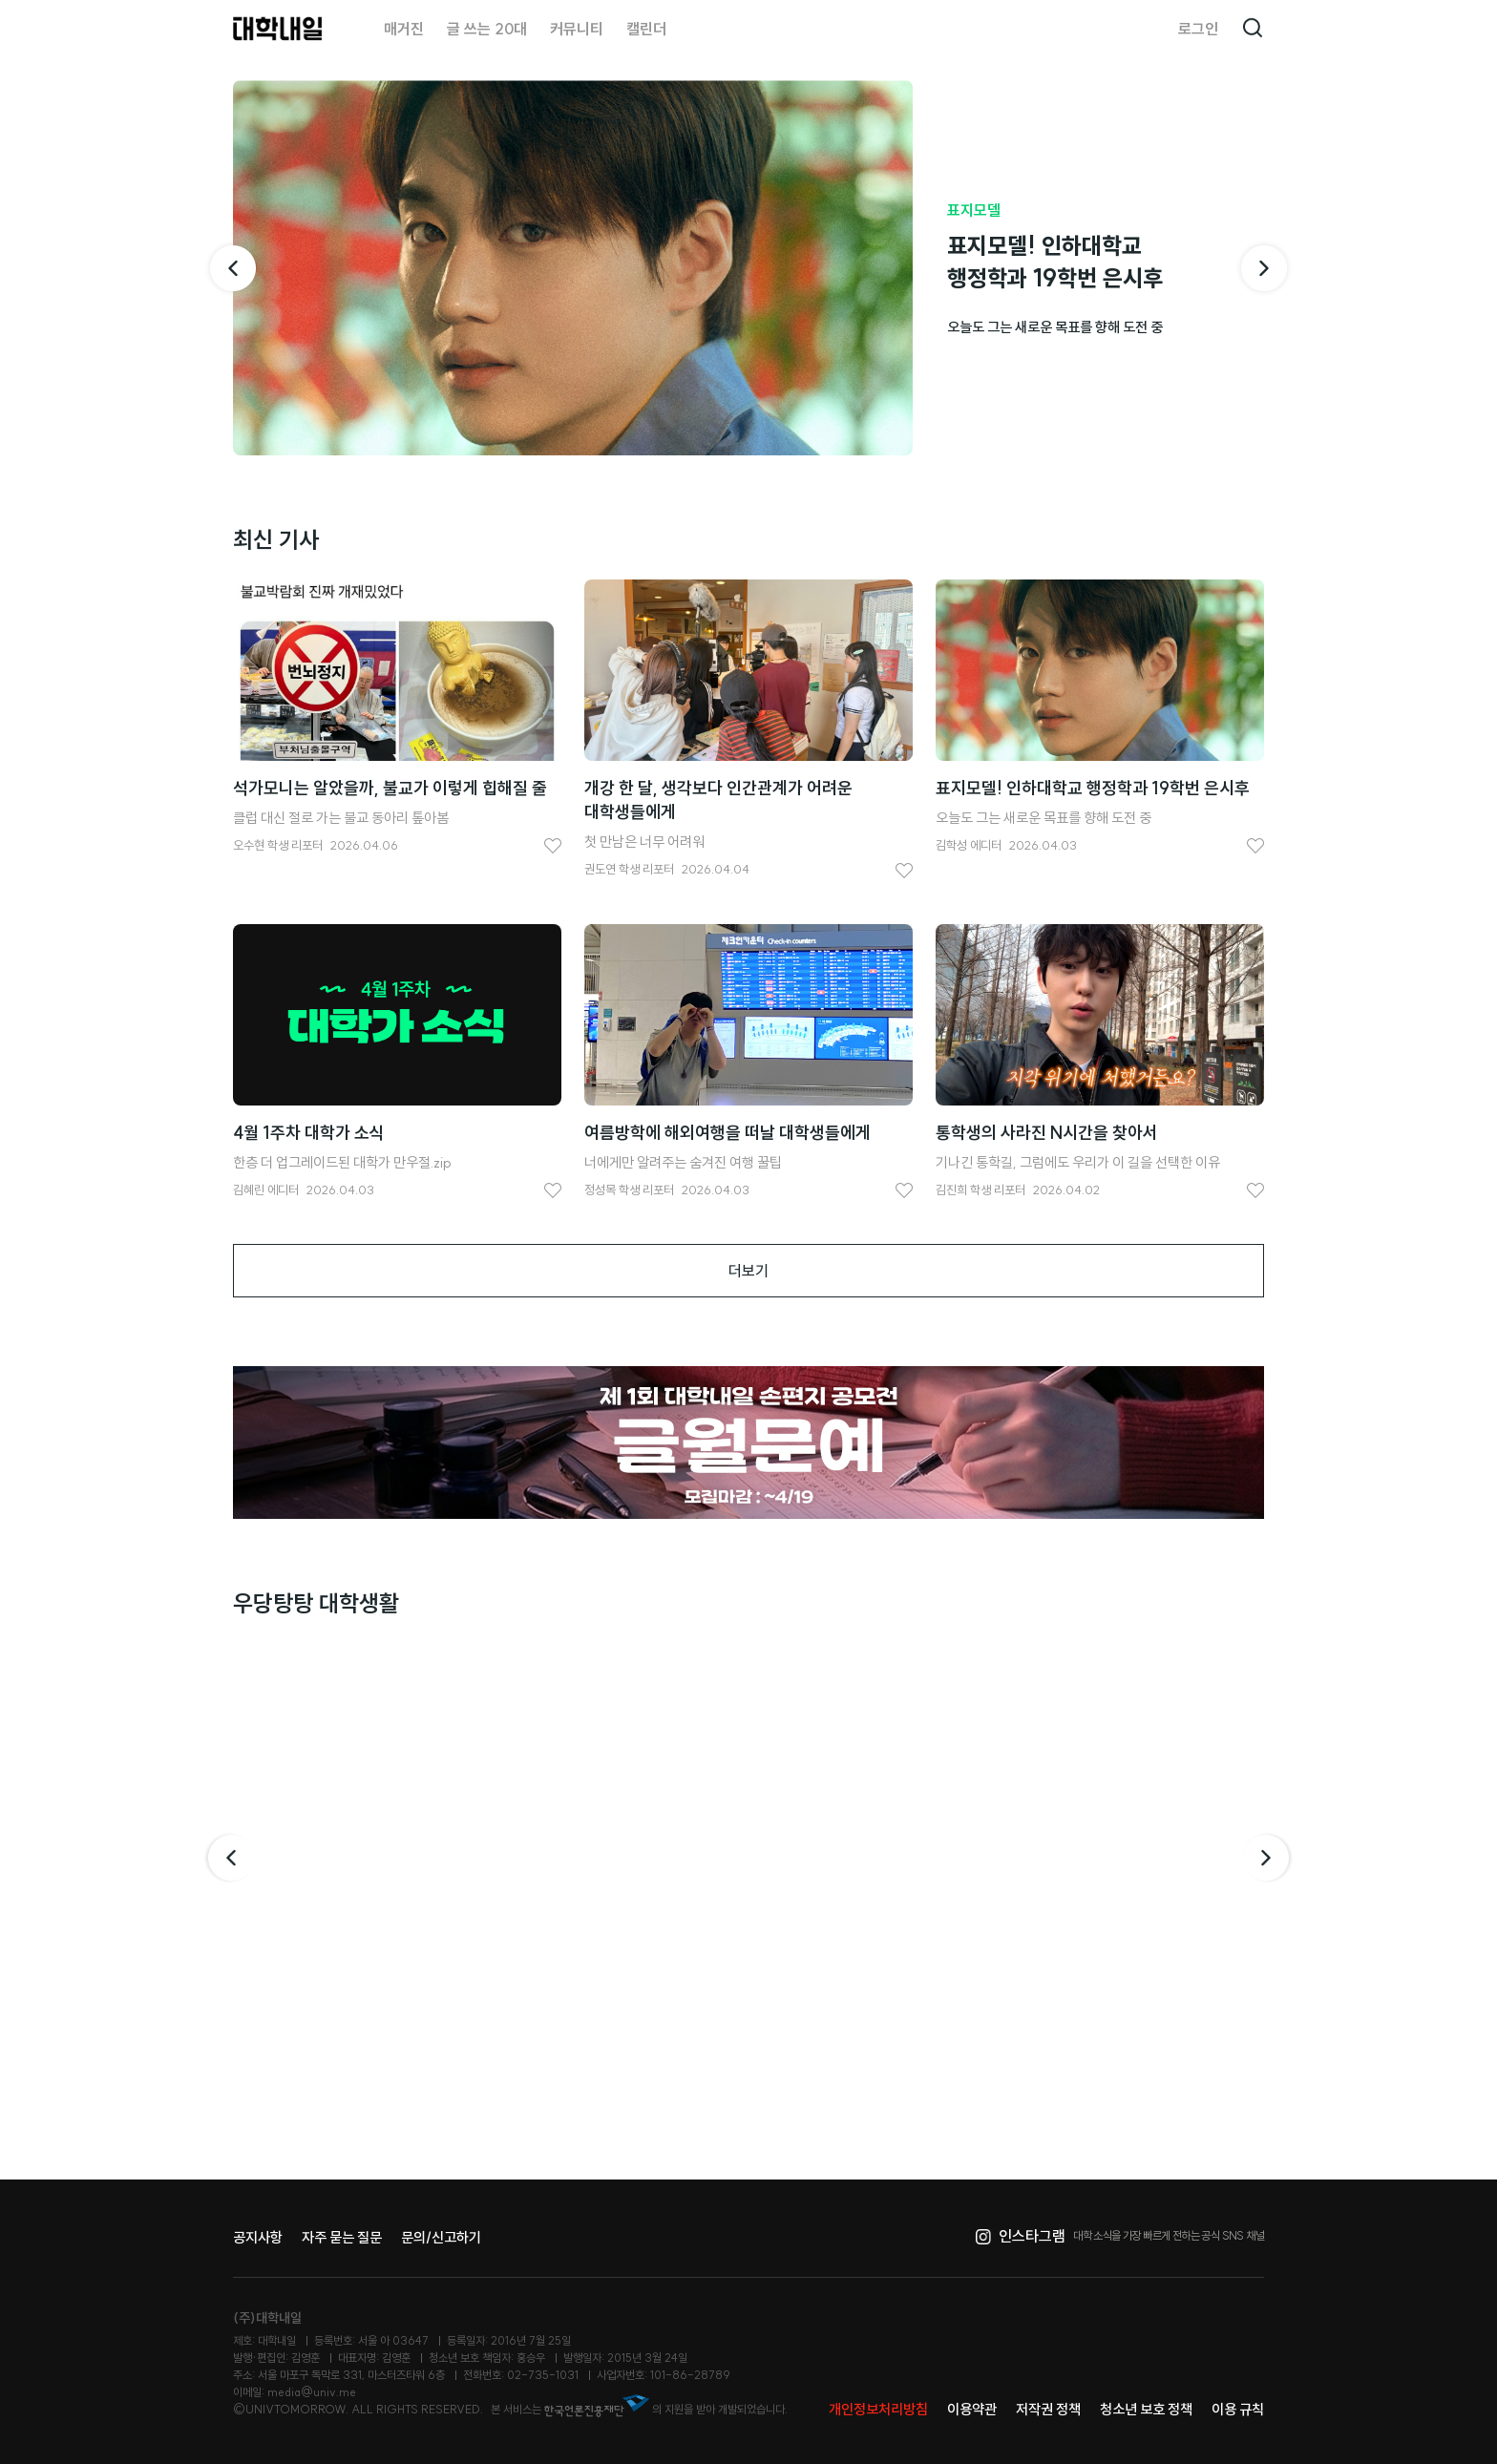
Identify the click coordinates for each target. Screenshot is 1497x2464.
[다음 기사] (1264, 268)
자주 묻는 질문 (342, 2237)
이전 (229, 1858)
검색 (1252, 28)
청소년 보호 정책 (1146, 2409)
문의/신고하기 (441, 2237)
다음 (1268, 1858)
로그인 (1198, 28)
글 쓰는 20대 (487, 28)
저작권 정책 (1048, 2409)
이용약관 (972, 2409)
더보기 (748, 1270)
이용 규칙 (1238, 2409)
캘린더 (646, 28)
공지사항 (258, 2237)
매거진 (404, 28)
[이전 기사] (233, 268)
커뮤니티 (576, 28)
